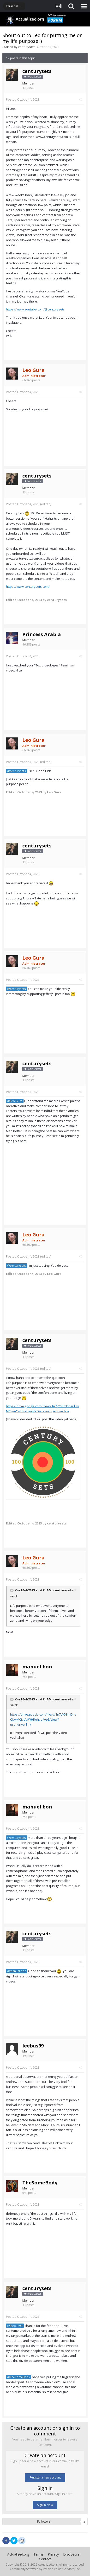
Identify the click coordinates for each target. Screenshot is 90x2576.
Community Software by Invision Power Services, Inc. (45, 2569)
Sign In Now (45, 2505)
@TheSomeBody (18, 2377)
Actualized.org (18, 2554)
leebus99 (33, 2045)
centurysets (27, 47)
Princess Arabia (41, 634)
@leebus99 (15, 2326)
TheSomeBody (39, 2182)
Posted (22, 99)
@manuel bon (16, 1971)
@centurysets (16, 771)
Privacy (53, 2554)
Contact (45, 2559)
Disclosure (71, 2554)
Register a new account (45, 2477)
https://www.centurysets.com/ (28, 586)
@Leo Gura (14, 1101)
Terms (38, 2554)
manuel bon (37, 1666)
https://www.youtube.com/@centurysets (35, 309)
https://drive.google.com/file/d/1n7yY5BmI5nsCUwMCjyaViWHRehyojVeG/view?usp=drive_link (43, 1719)
